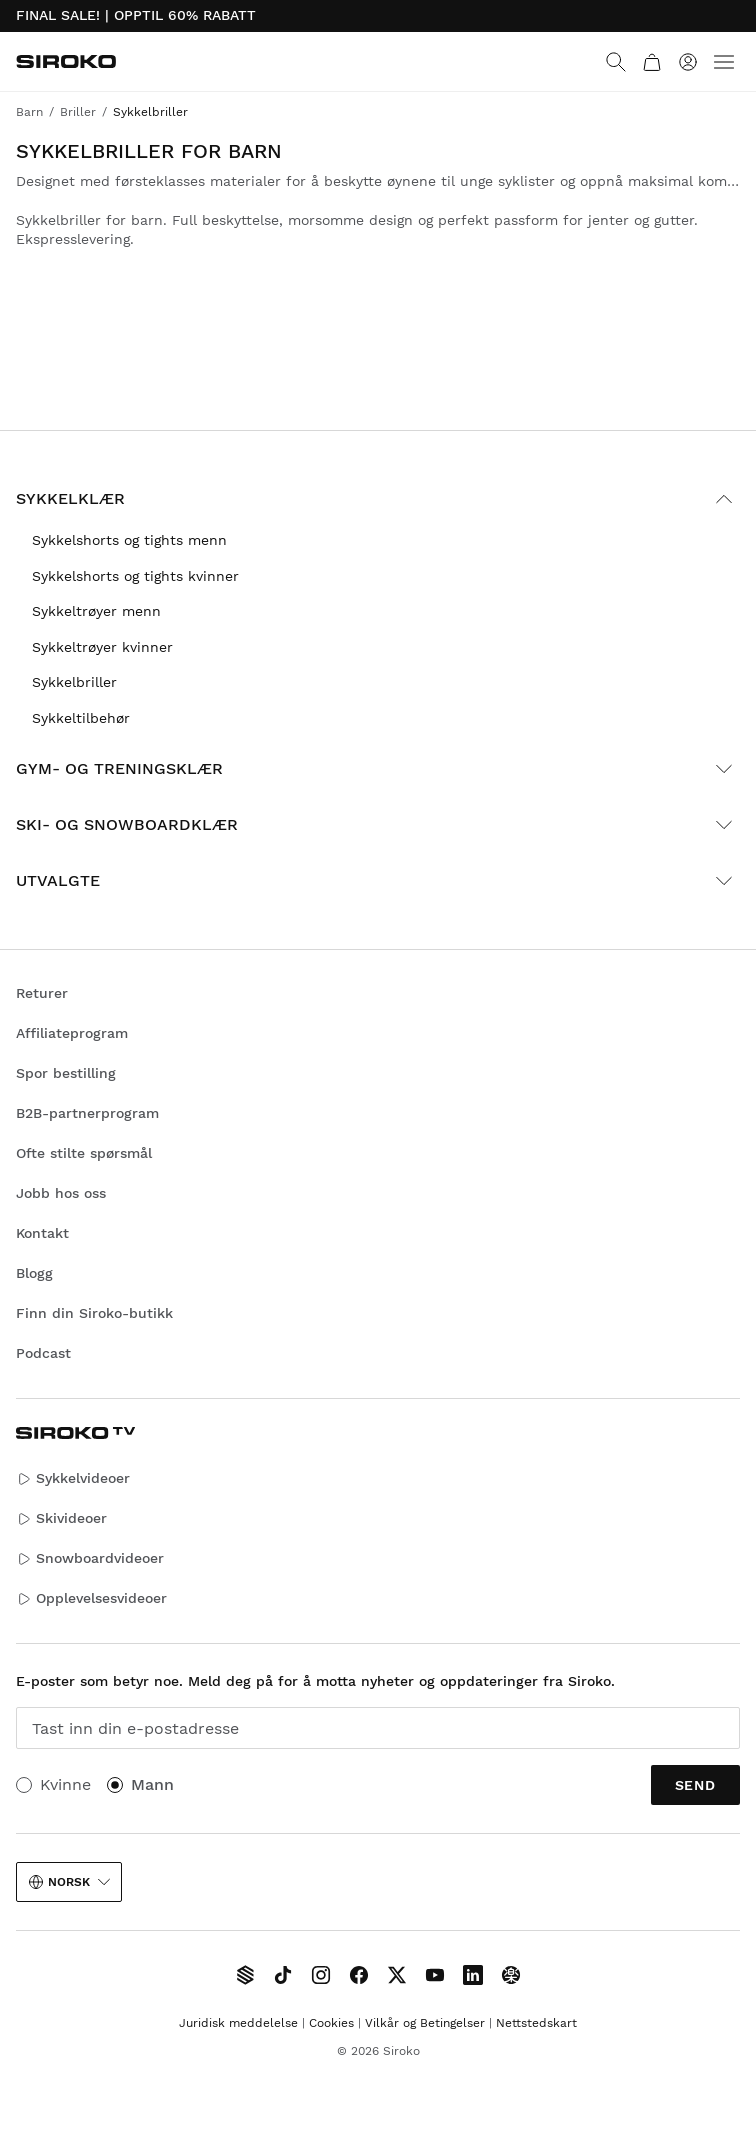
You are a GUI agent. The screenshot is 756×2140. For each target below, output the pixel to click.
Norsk (69, 1882)
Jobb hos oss (61, 1193)
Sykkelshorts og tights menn (129, 540)
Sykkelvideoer (73, 1478)
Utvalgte (378, 881)
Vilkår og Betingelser (425, 2023)
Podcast (43, 1353)
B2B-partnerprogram (87, 1113)
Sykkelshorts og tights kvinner (135, 576)
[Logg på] (688, 62)
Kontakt (42, 1233)
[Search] (616, 62)
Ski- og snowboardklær (378, 825)
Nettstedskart (536, 2023)
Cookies (331, 2023)
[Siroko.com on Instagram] (321, 1975)
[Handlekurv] (652, 62)
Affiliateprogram (72, 1033)
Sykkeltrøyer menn (96, 611)
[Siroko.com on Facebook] (359, 1975)
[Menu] (724, 62)
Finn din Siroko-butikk (94, 1313)
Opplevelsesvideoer (91, 1598)
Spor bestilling (66, 1073)
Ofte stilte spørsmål (84, 1153)
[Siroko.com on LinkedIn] (473, 1975)
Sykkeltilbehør (81, 718)
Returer (42, 993)
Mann (152, 1784)
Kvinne (65, 1784)
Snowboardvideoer (90, 1558)
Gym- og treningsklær (378, 769)
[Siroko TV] (245, 1975)
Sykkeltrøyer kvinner (102, 647)
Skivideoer (61, 1518)
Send (695, 1785)
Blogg (34, 1273)
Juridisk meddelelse (238, 2023)
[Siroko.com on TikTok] (283, 1975)
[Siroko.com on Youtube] (435, 1975)
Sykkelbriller (74, 682)
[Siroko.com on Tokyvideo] (511, 1975)
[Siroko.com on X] (397, 1975)
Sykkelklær (378, 499)
